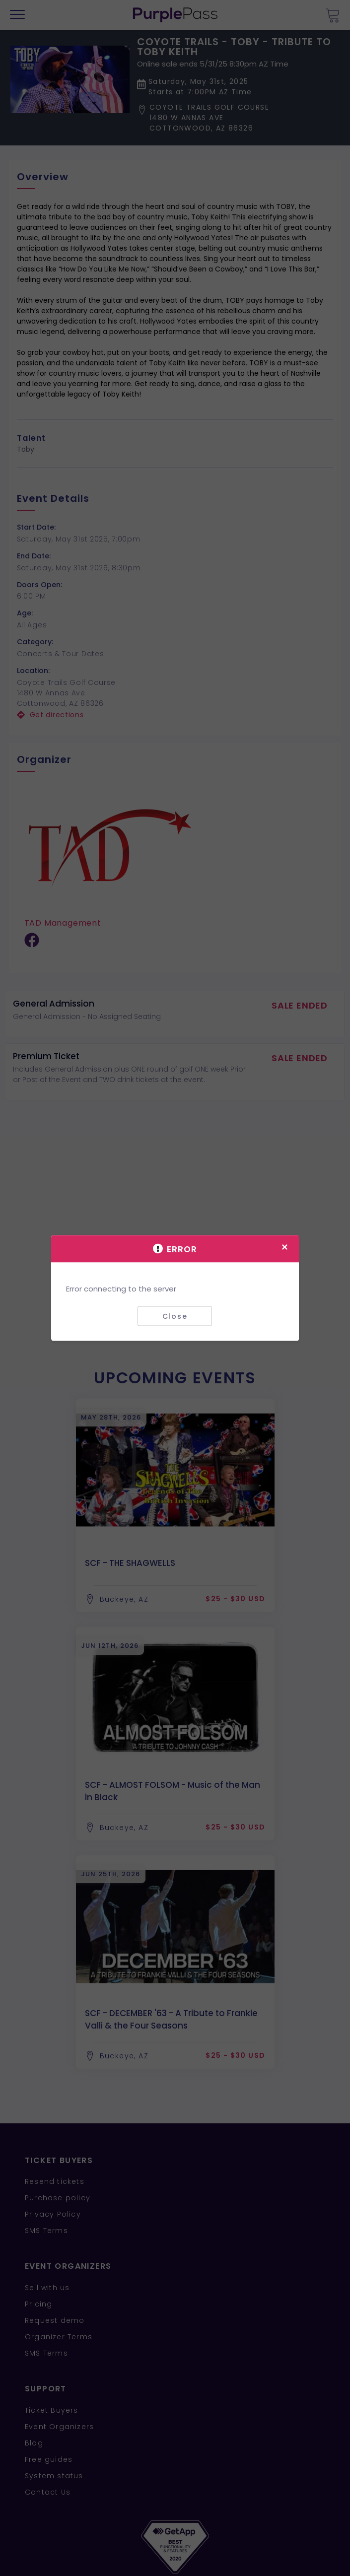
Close (175, 1316)
